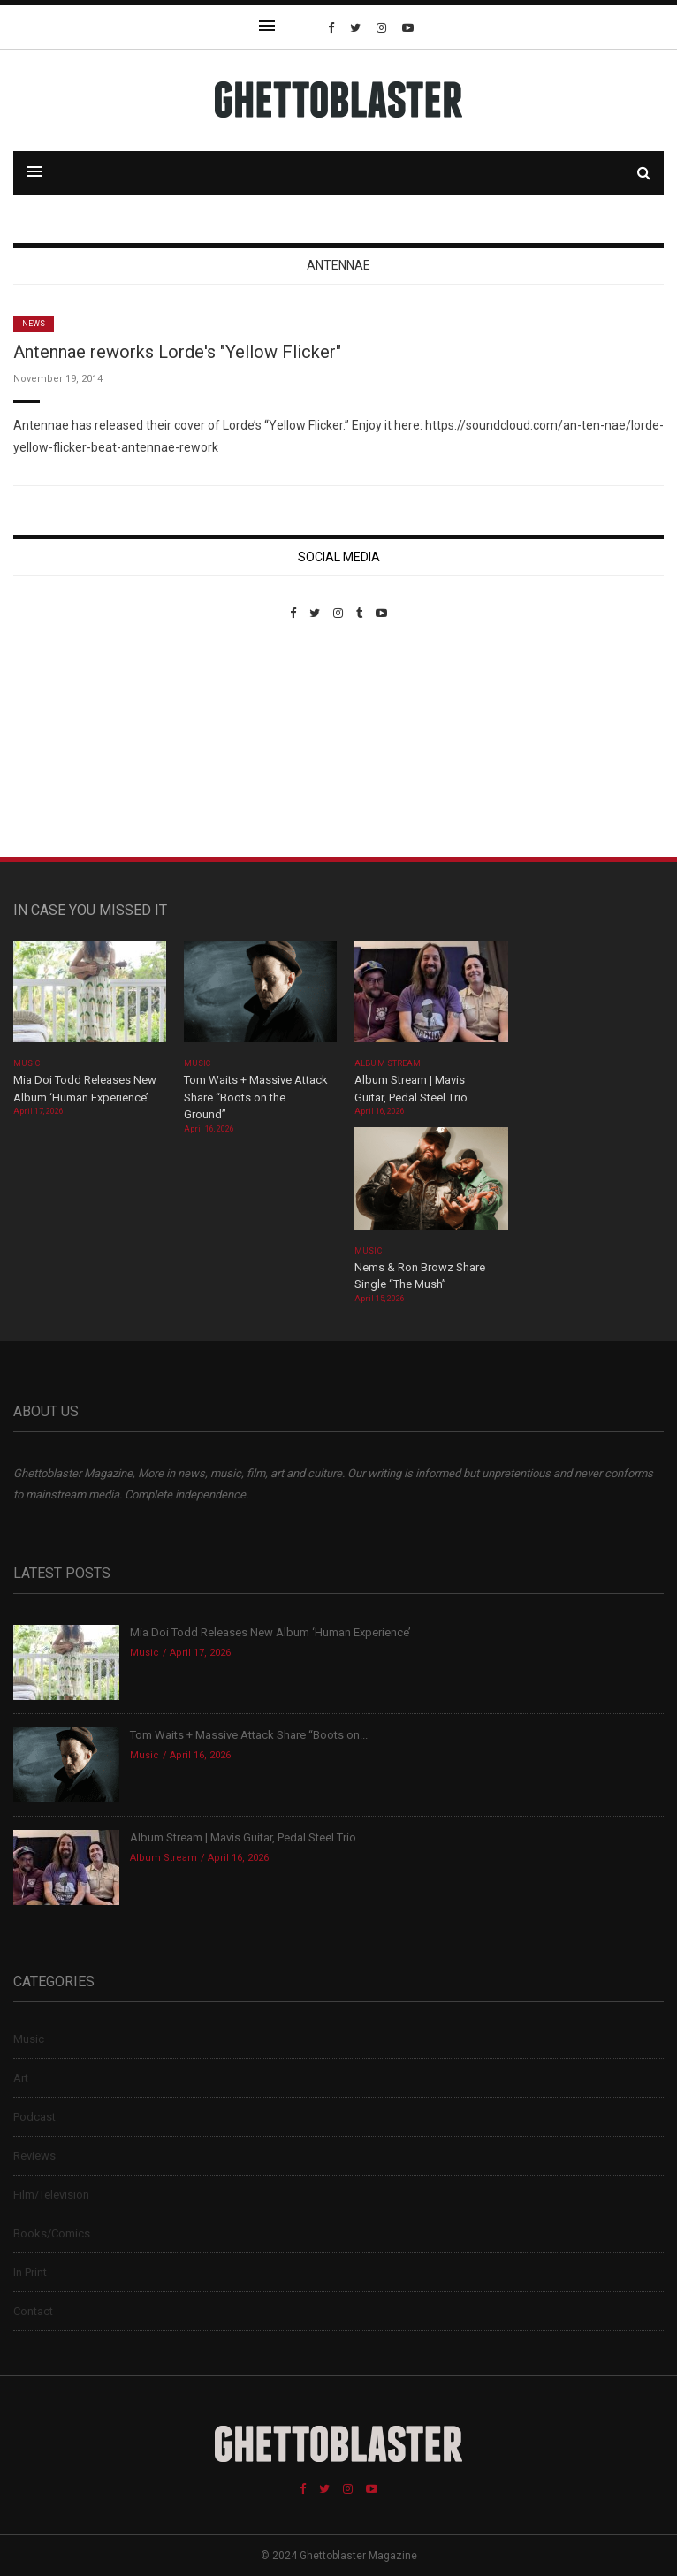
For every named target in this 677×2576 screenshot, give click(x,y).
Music (26, 1063)
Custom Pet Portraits (65, 741)
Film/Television (51, 2194)
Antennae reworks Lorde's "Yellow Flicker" (177, 351)
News (33, 323)
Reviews (34, 2155)
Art (20, 2077)
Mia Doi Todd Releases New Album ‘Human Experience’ (270, 1632)
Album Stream (387, 1063)
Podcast (34, 2116)
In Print (30, 2272)
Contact (33, 2311)
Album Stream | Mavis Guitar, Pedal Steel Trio (243, 1837)
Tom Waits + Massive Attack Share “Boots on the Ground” (256, 1097)
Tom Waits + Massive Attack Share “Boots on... (249, 1734)
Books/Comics (51, 2233)
